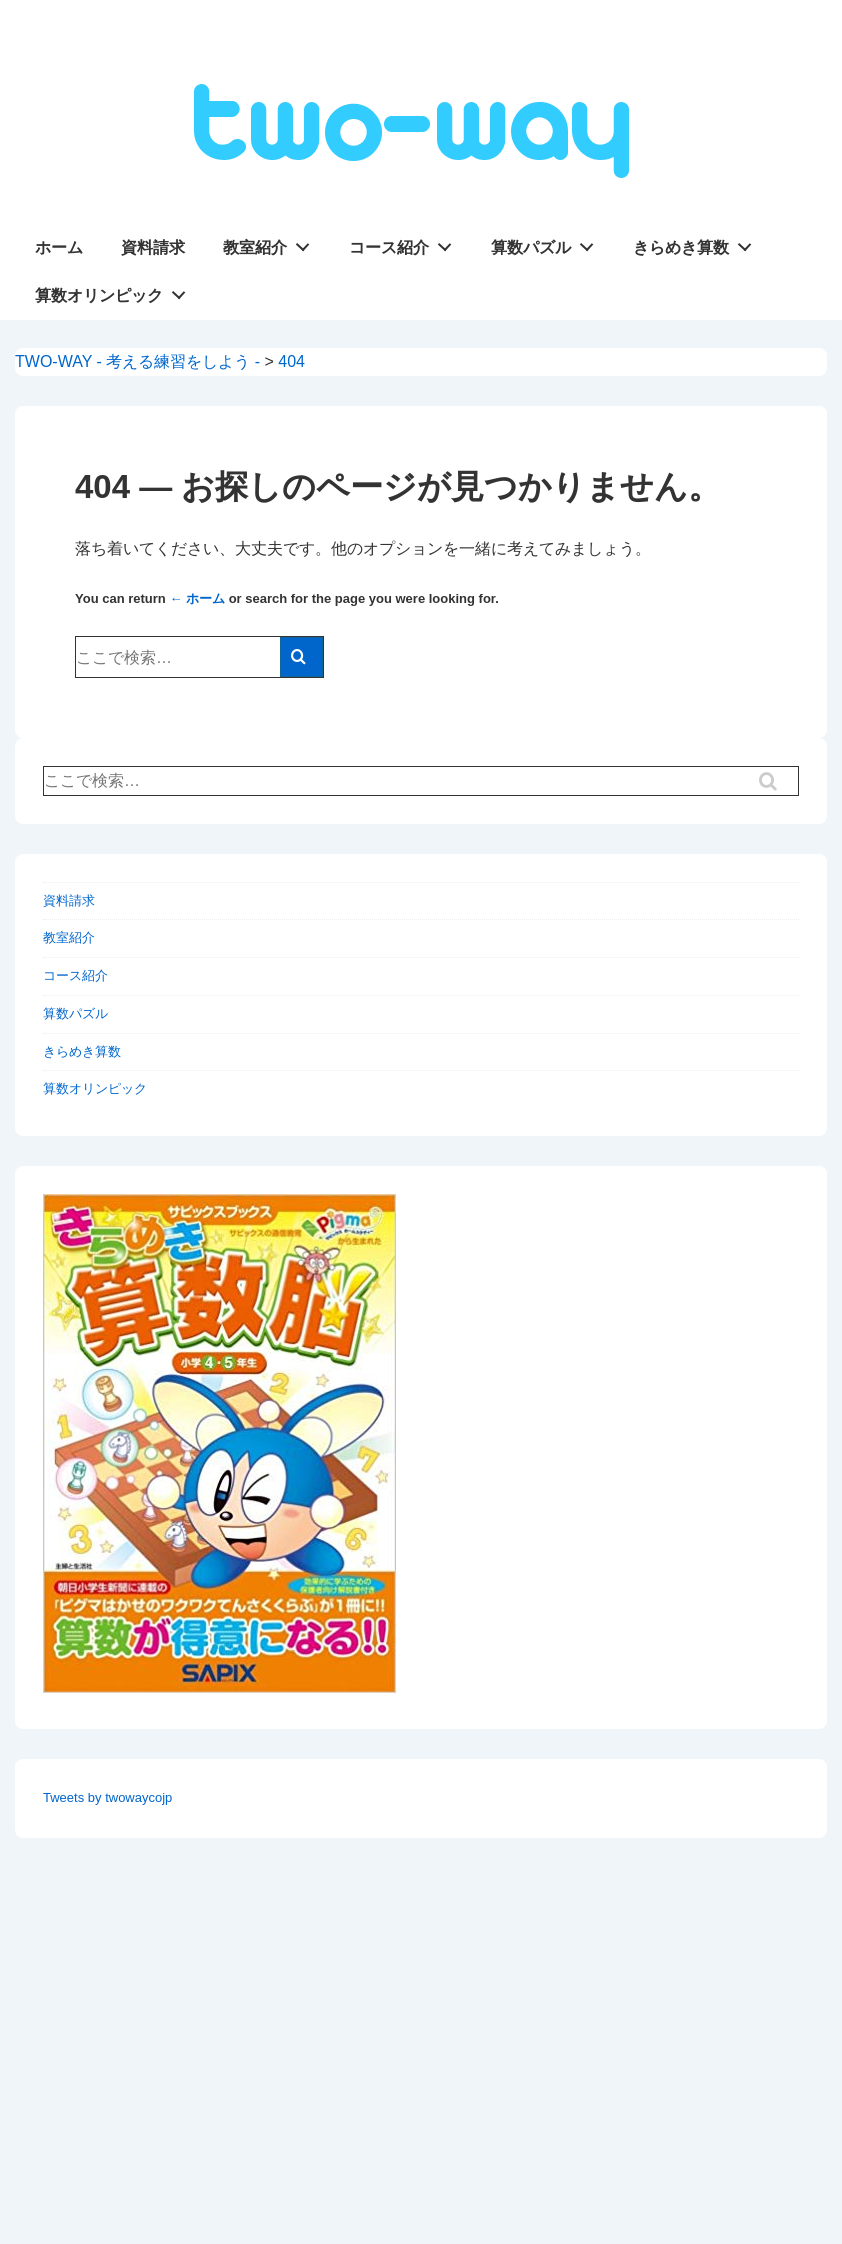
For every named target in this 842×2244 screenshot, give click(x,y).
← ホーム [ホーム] (197, 598)
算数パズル (548, 243)
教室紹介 (272, 243)
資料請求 (153, 247)
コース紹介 (406, 243)
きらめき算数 (698, 243)
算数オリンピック (116, 291)
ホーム (59, 247)
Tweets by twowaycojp (107, 1797)
